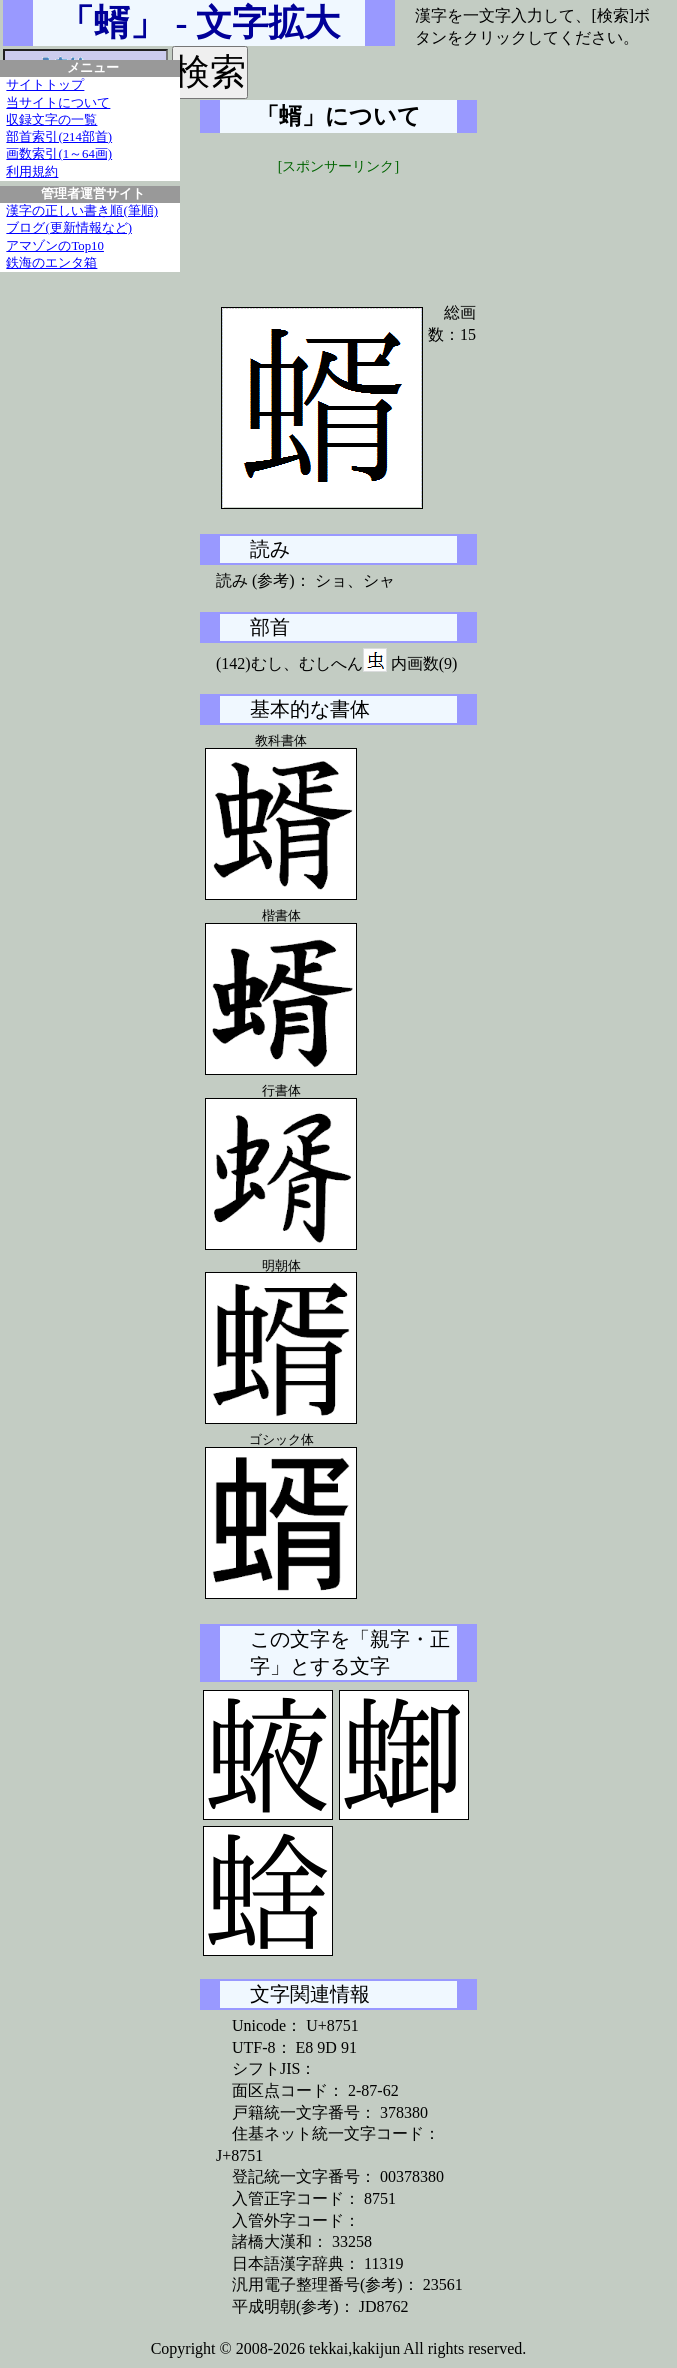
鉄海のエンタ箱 (51, 263)
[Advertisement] (350, 227)
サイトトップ (45, 85)
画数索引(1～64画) (59, 154)
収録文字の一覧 (51, 120)
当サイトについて (58, 103)
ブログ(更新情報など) (69, 228)
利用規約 (32, 172)
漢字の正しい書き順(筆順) (82, 211)
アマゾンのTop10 (55, 246)
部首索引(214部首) (59, 137)
